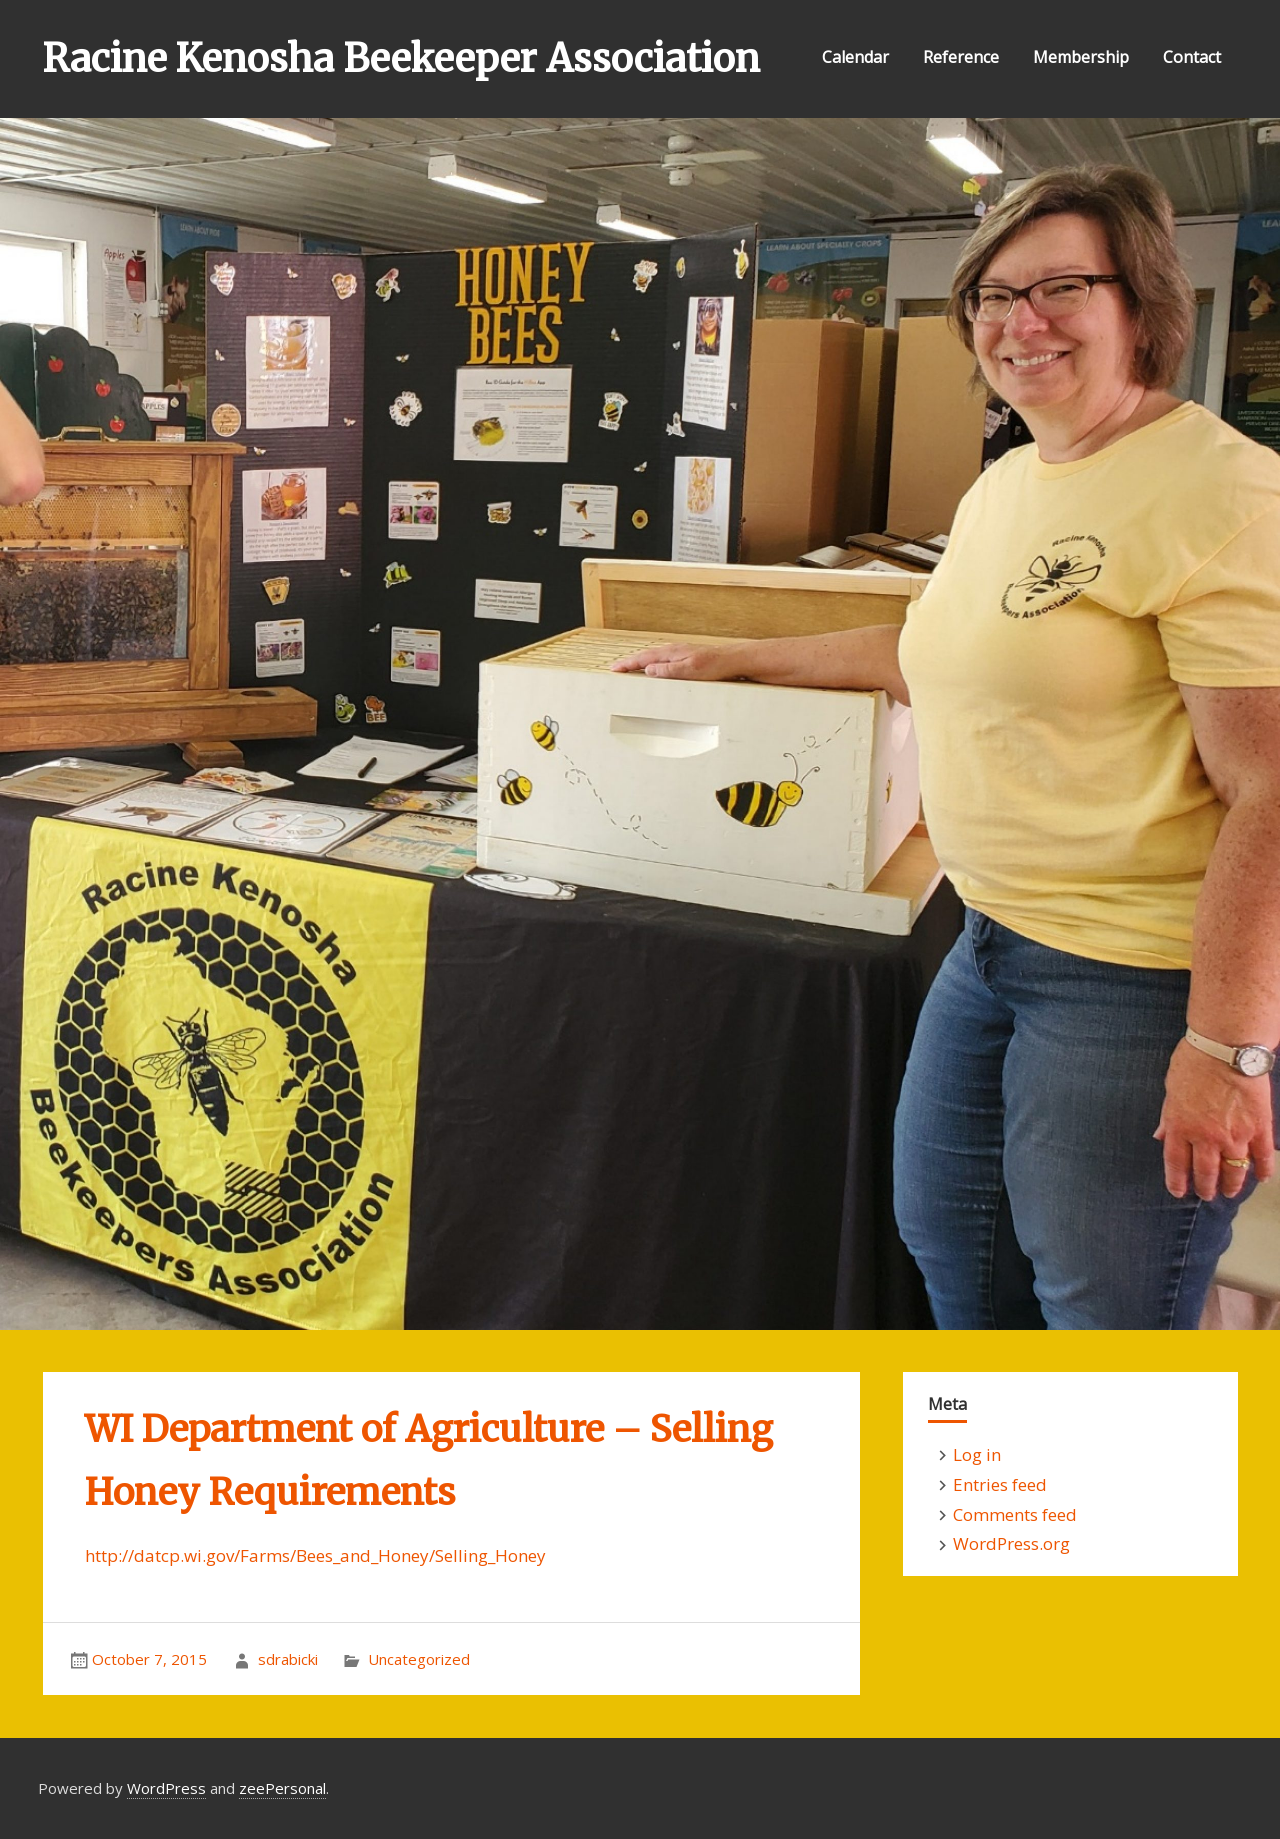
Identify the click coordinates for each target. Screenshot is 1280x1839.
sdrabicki (288, 1659)
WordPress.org (1011, 1543)
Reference (961, 57)
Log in (977, 1454)
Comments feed (1015, 1514)
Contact (1192, 57)
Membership (1081, 57)
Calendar (855, 57)
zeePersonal (282, 1788)
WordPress (166, 1788)
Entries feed (1000, 1484)
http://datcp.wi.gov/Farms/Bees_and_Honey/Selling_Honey (315, 1555)
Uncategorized (419, 1659)
